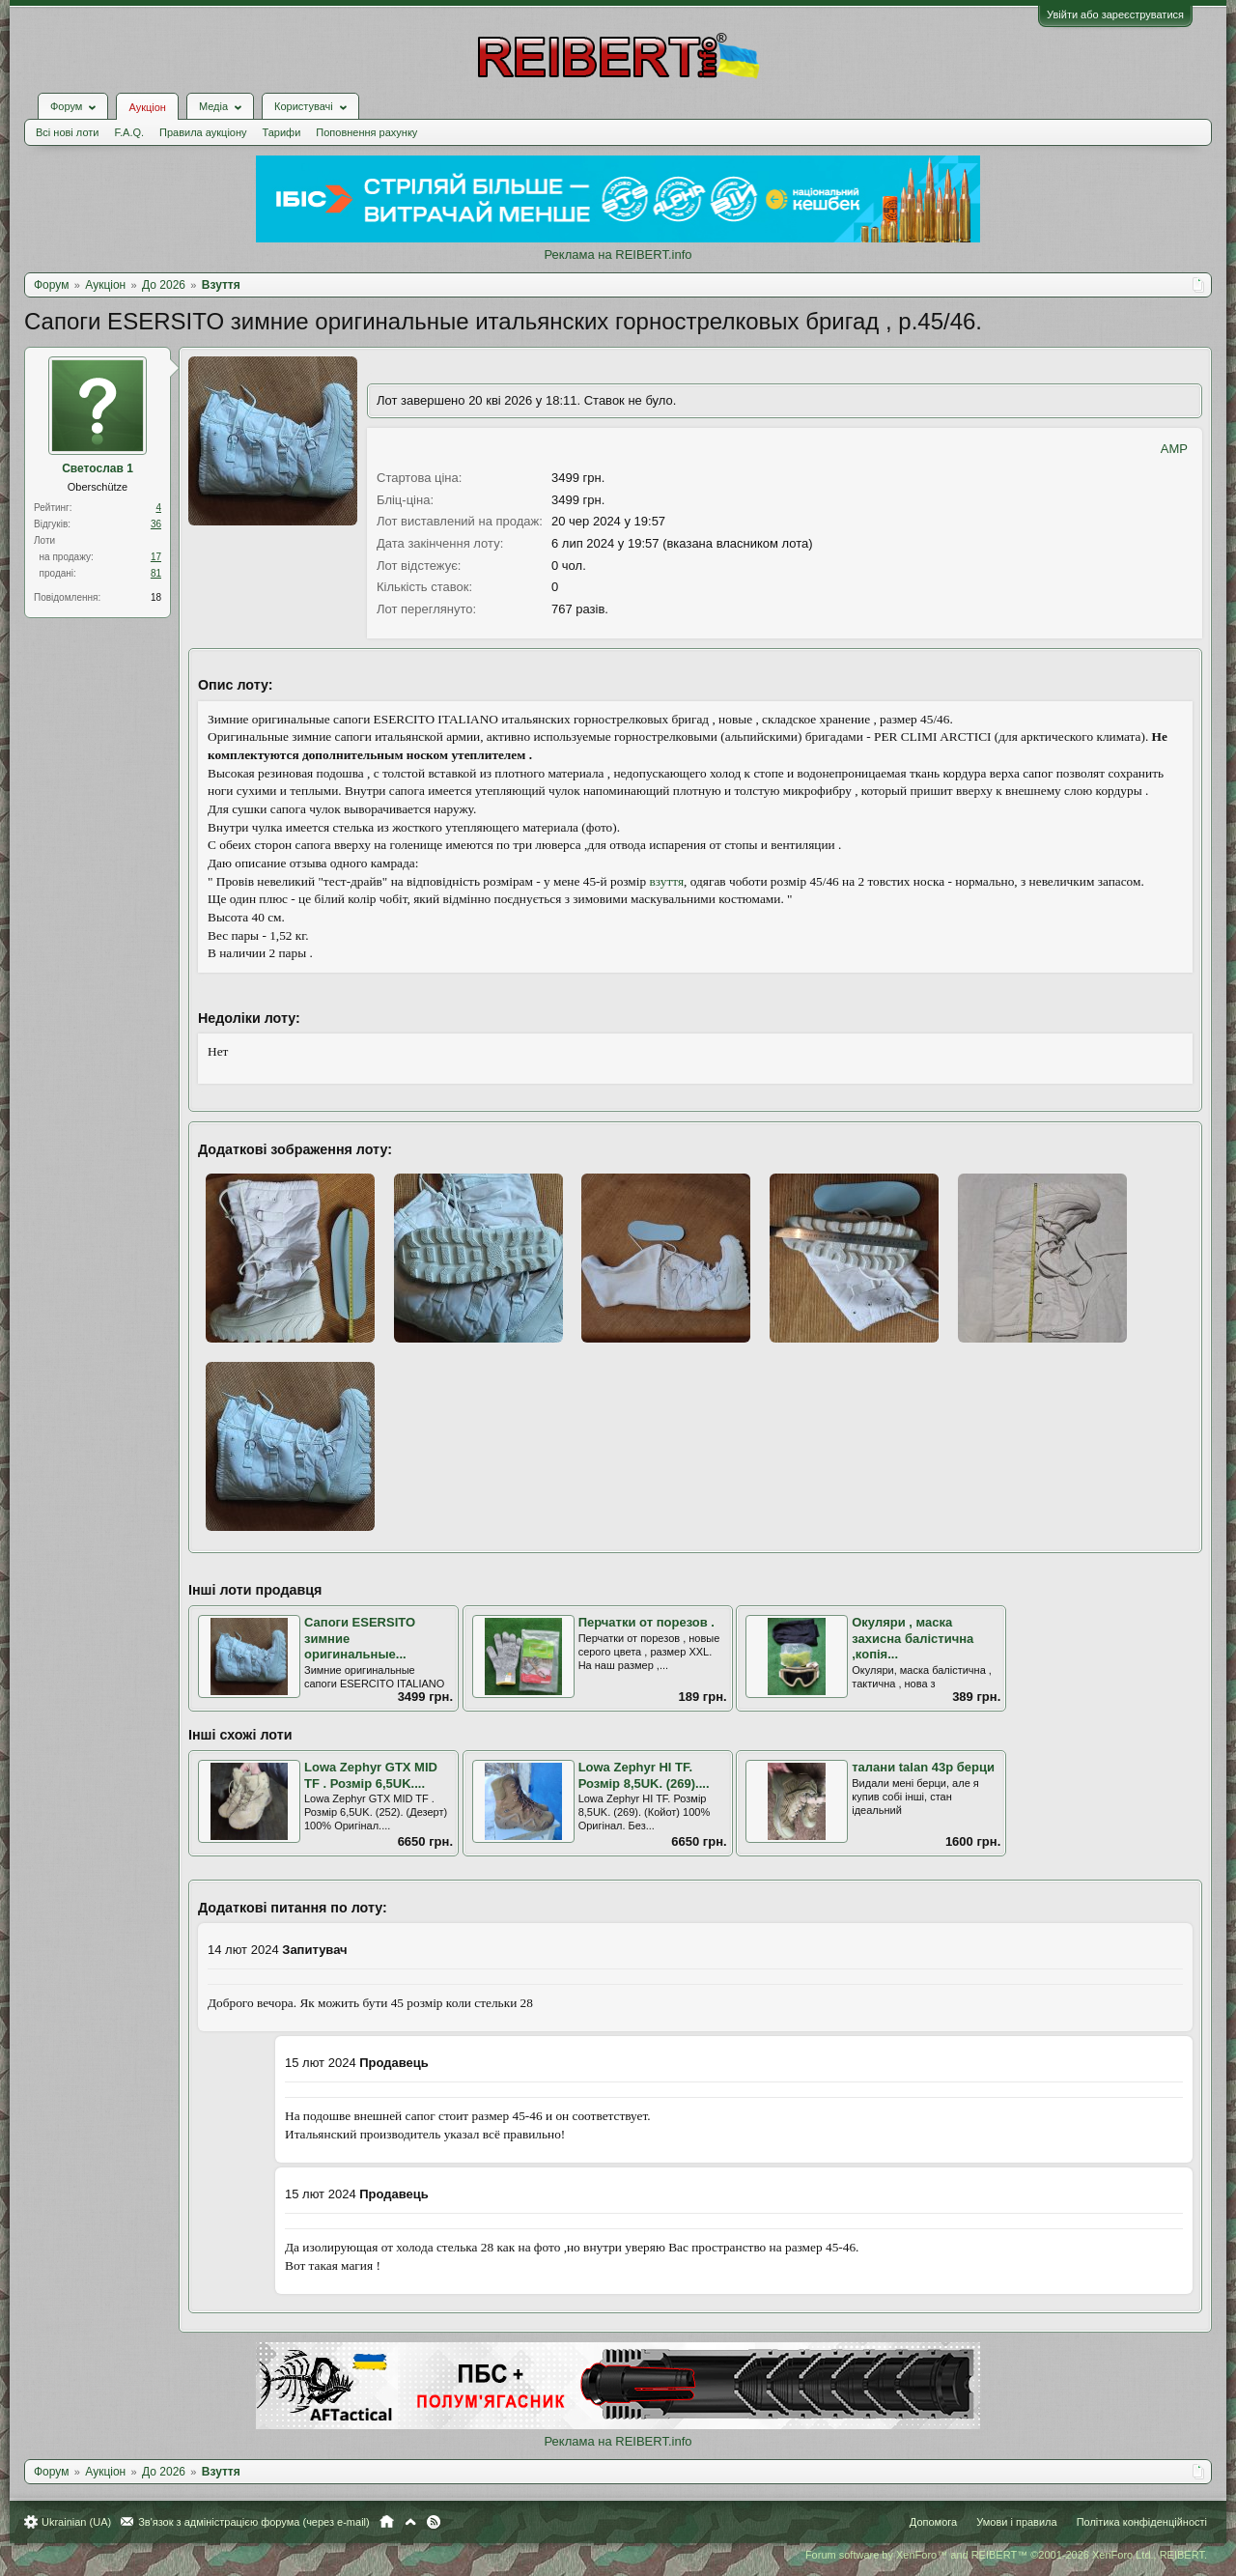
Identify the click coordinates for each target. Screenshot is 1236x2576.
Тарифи (282, 132)
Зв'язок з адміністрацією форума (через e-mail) (254, 2521)
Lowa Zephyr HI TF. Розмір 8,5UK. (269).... (644, 1775)
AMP (1174, 448)
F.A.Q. (129, 132)
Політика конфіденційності (1142, 2521)
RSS (433, 2521)
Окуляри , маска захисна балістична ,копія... (912, 1638)
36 (156, 524)
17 (156, 557)
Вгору (410, 2521)
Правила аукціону (202, 132)
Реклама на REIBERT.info (617, 254)
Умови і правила (1016, 2521)
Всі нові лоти (67, 132)
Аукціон (146, 107)
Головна (386, 2521)
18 (156, 597)
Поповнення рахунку (366, 132)
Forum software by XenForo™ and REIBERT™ (1006, 2554)
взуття (667, 881)
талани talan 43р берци (923, 1767)
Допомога (933, 2521)
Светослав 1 (97, 468)
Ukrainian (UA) (76, 2521)
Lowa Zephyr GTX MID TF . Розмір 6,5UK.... (370, 1775)
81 (156, 573)
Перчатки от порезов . (646, 1622)
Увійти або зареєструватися (1115, 14)
